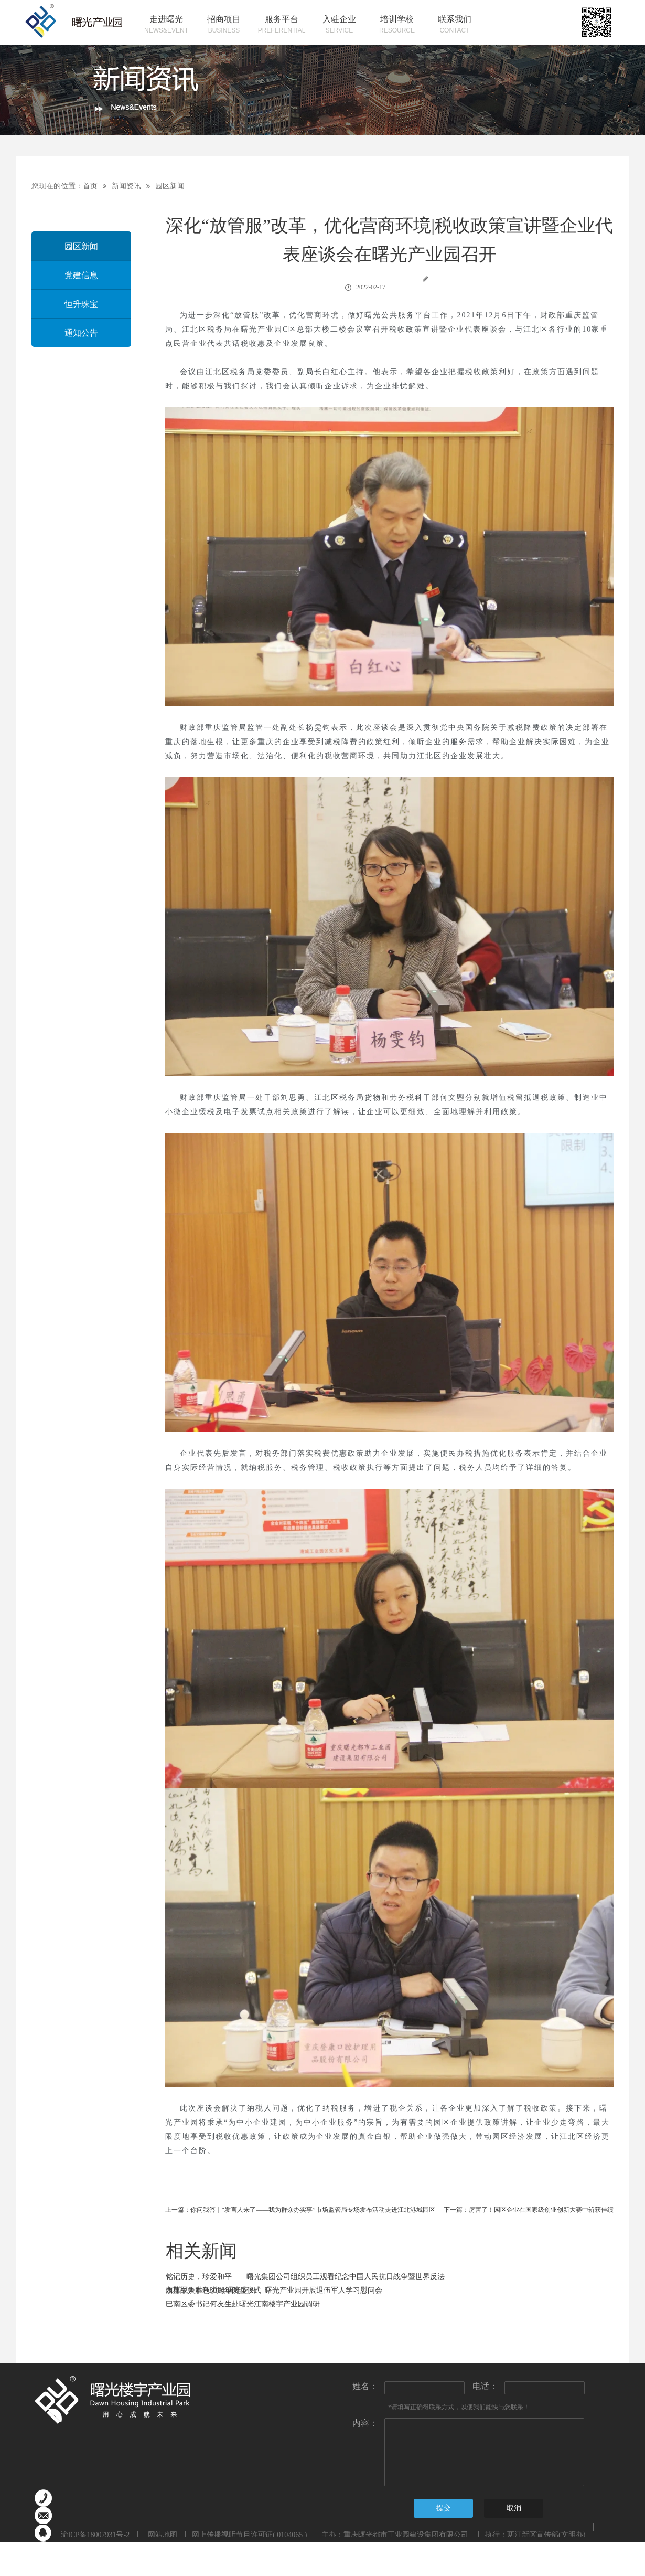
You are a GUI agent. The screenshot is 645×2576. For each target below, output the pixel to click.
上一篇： (300, 2209)
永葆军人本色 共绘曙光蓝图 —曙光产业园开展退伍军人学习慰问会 (274, 2290)
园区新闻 (170, 186)
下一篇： (529, 2209)
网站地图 (160, 2535)
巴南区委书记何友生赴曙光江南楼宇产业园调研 (243, 2304)
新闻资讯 (126, 186)
